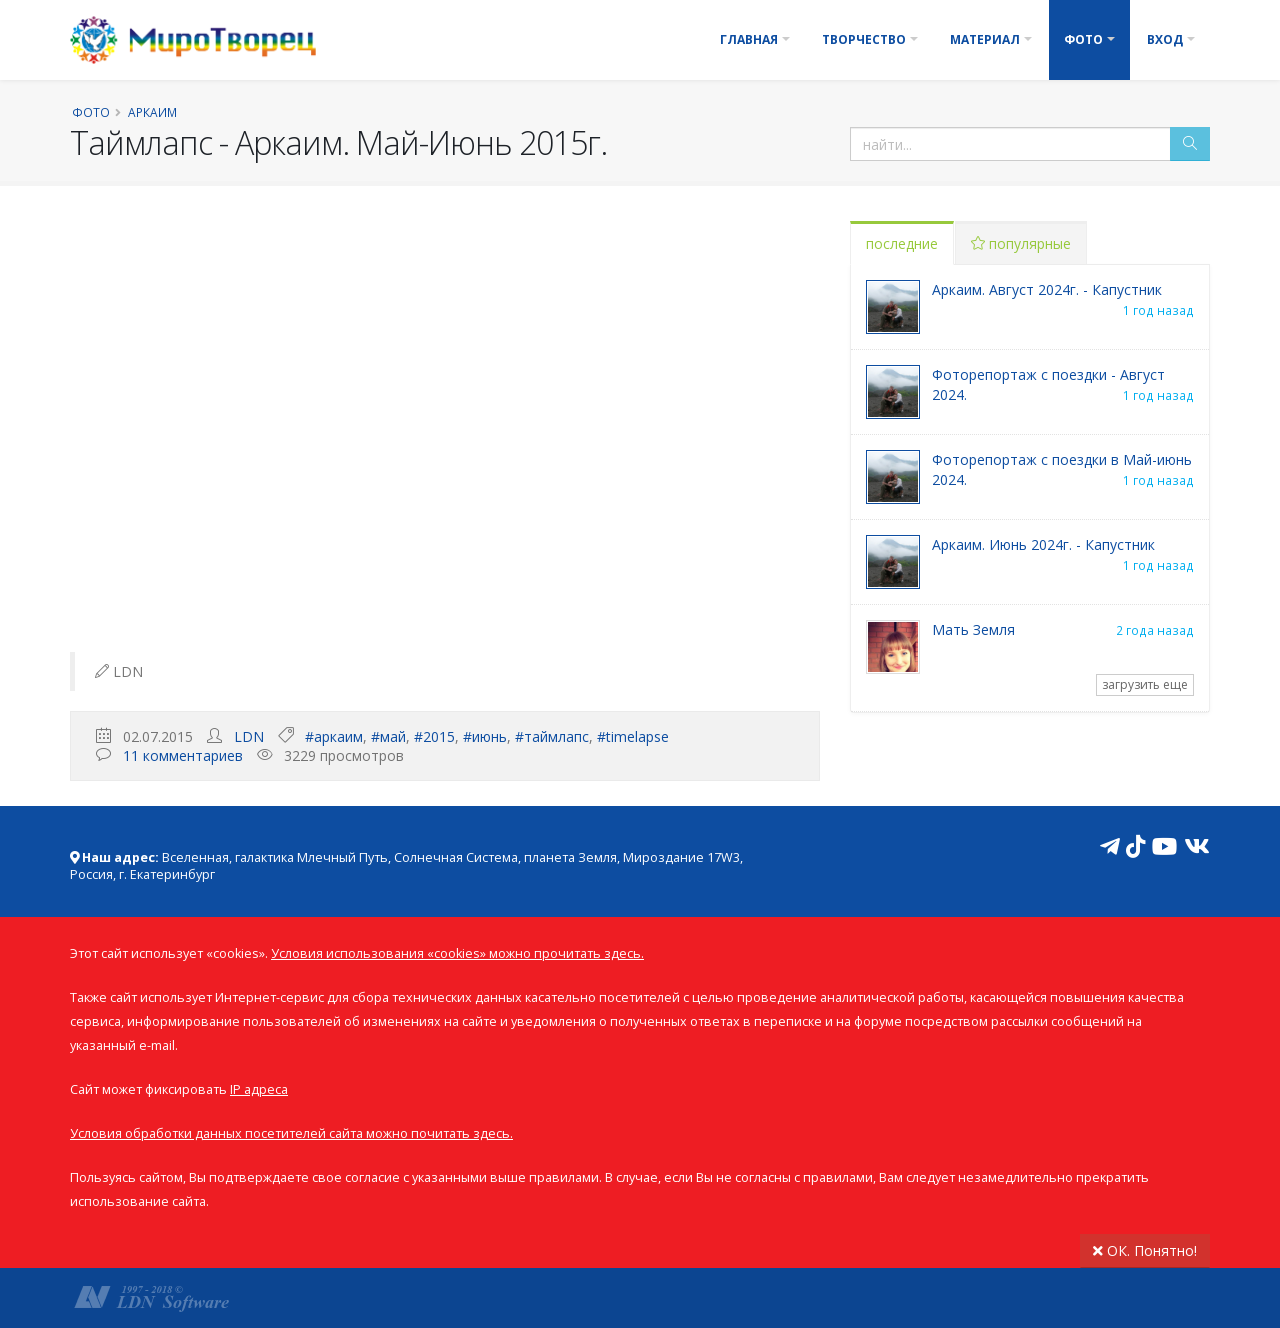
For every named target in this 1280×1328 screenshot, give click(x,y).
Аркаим (152, 112)
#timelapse (633, 736)
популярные (1021, 243)
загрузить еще (1145, 684)
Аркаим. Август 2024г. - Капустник (1047, 289)
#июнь (485, 736)
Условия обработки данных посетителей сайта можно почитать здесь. (291, 1133)
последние (902, 243)
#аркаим (334, 736)
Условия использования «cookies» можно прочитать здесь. (457, 953)
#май (388, 736)
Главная (749, 39)
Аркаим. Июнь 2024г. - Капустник (1043, 544)
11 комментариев (183, 755)
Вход (1165, 39)
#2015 (434, 736)
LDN (249, 736)
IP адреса (259, 1089)
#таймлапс (552, 736)
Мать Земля (973, 629)
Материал (985, 39)
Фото (1083, 39)
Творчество (864, 39)
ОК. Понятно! (1145, 1250)
